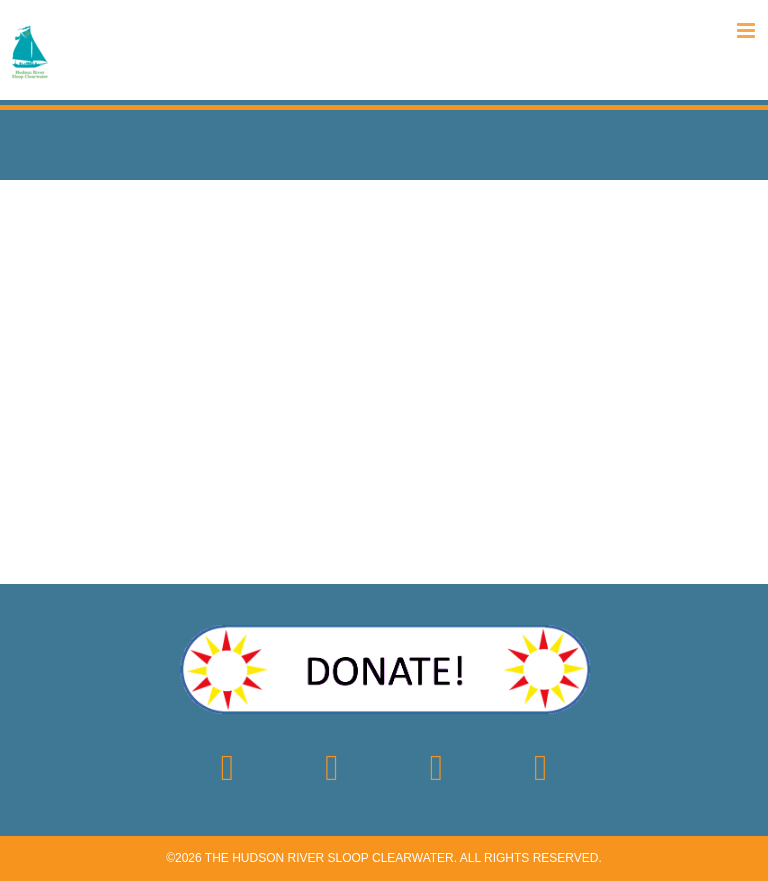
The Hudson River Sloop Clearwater (329, 858)
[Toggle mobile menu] (747, 30)
